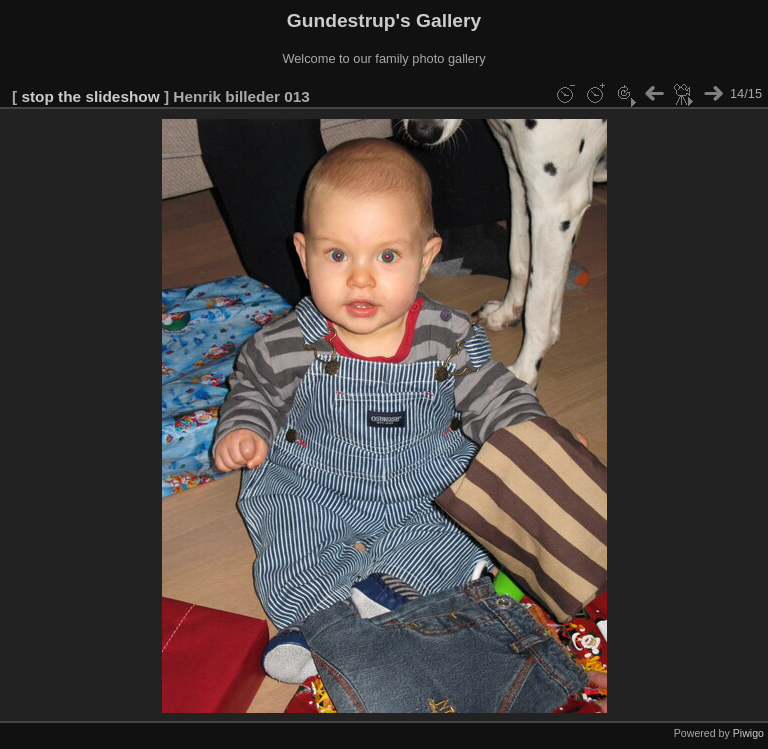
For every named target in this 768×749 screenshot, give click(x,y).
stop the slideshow (90, 96)
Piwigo (748, 733)
